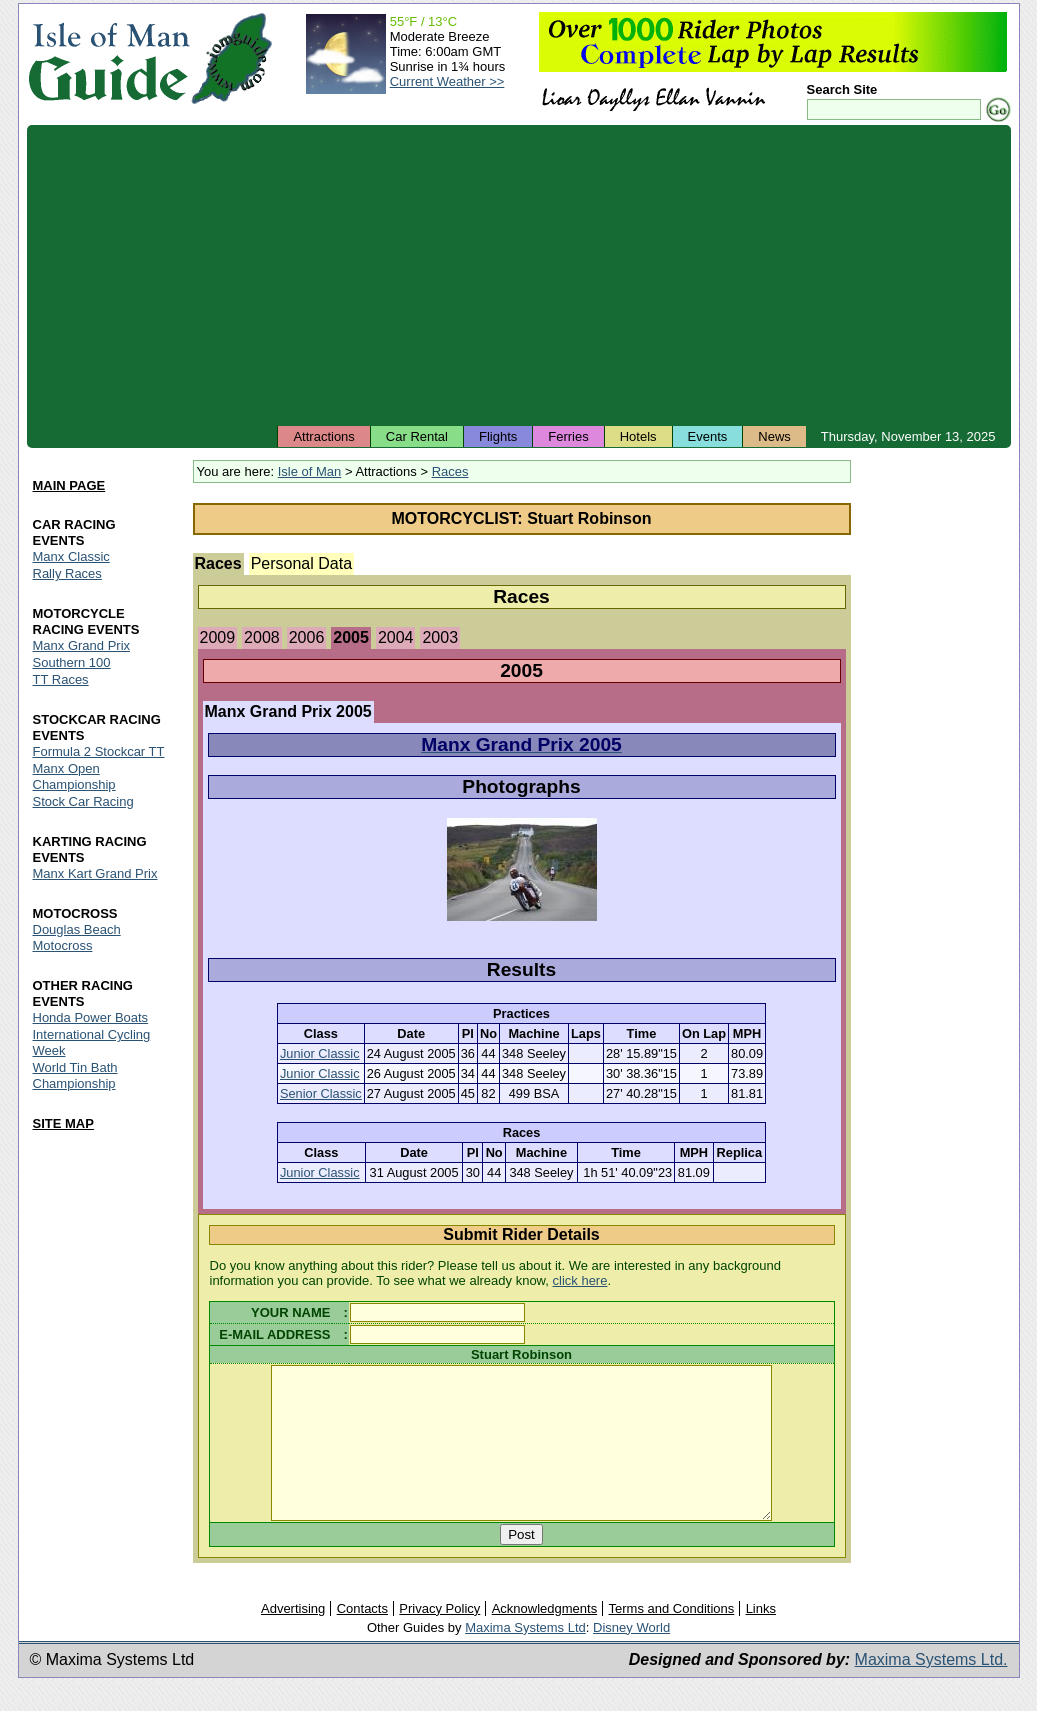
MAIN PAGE (69, 486)
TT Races (61, 679)
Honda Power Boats (91, 1017)
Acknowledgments (545, 1638)
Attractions (323, 436)
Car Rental (417, 436)
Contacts (362, 1638)
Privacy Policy (439, 1638)
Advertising (293, 1638)
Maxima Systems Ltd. (931, 1689)
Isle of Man (310, 471)
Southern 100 (72, 663)
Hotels (638, 436)
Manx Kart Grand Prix (95, 873)
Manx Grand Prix (82, 646)
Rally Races (67, 574)
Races (450, 471)
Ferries (568, 436)
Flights (498, 436)
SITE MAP (63, 1123)
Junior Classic (320, 1053)
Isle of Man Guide (108, 58)
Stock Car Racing (83, 801)
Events (708, 436)
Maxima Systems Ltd (525, 1657)
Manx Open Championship (74, 776)
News (774, 436)
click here (580, 1280)
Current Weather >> (447, 81)
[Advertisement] (519, 275)
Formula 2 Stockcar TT (99, 751)
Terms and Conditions (672, 1638)
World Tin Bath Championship (75, 1075)
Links (761, 1638)
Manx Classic (71, 557)
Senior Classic (321, 1093)
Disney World (631, 1657)
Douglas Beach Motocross (77, 937)
